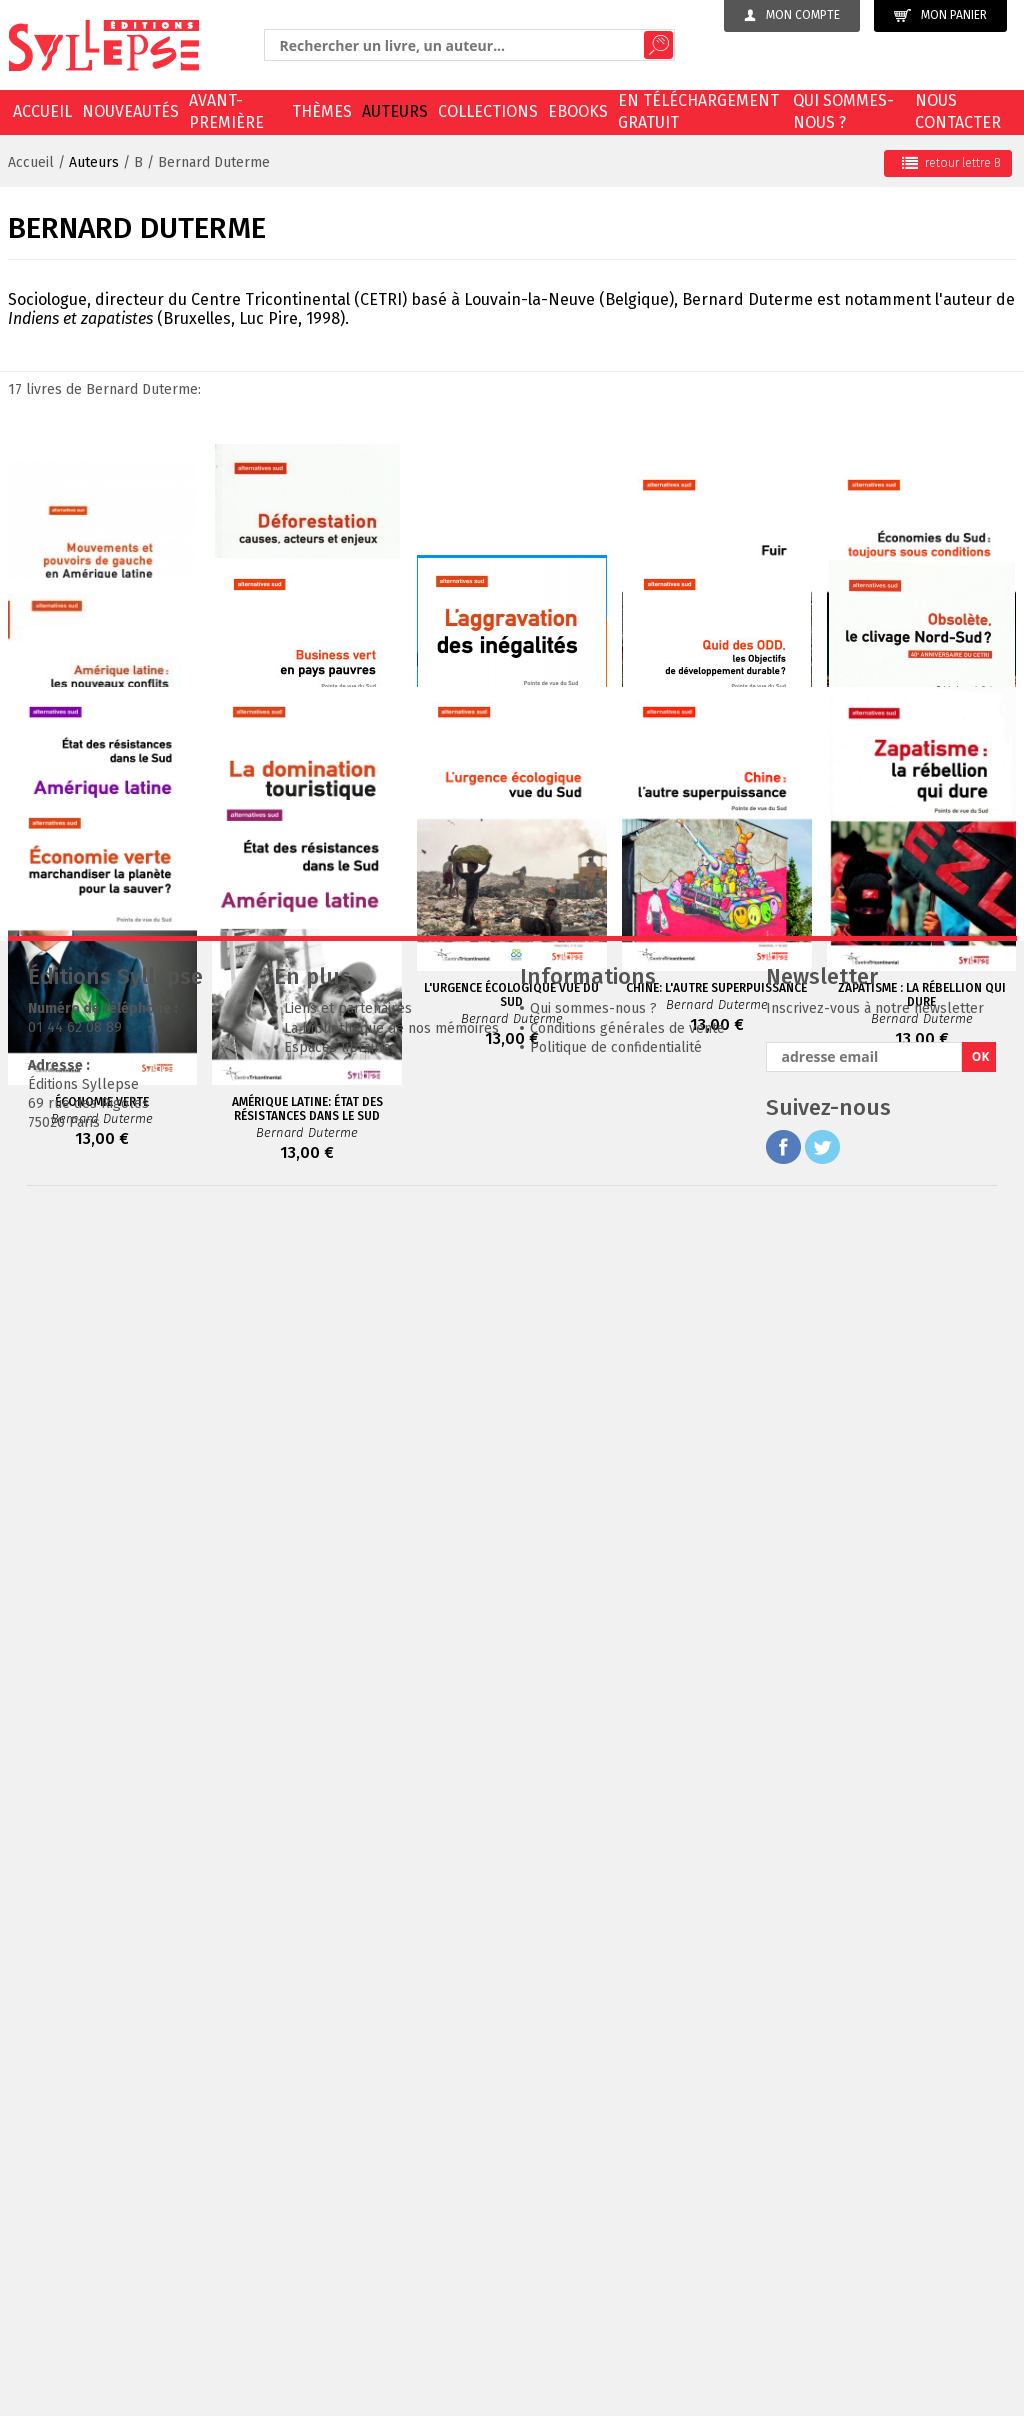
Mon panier (940, 15)
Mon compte (792, 15)
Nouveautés (130, 111)
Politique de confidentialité (616, 2247)
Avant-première (226, 111)
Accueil (42, 111)
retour (951, 163)
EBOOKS (578, 111)
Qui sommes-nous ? (843, 111)
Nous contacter (958, 111)
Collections (488, 111)
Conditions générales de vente (627, 2228)
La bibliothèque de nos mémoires (391, 2228)
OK (981, 2256)
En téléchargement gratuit (698, 111)
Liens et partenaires (348, 2208)
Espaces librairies (341, 2247)
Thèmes (322, 111)
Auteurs (395, 111)
